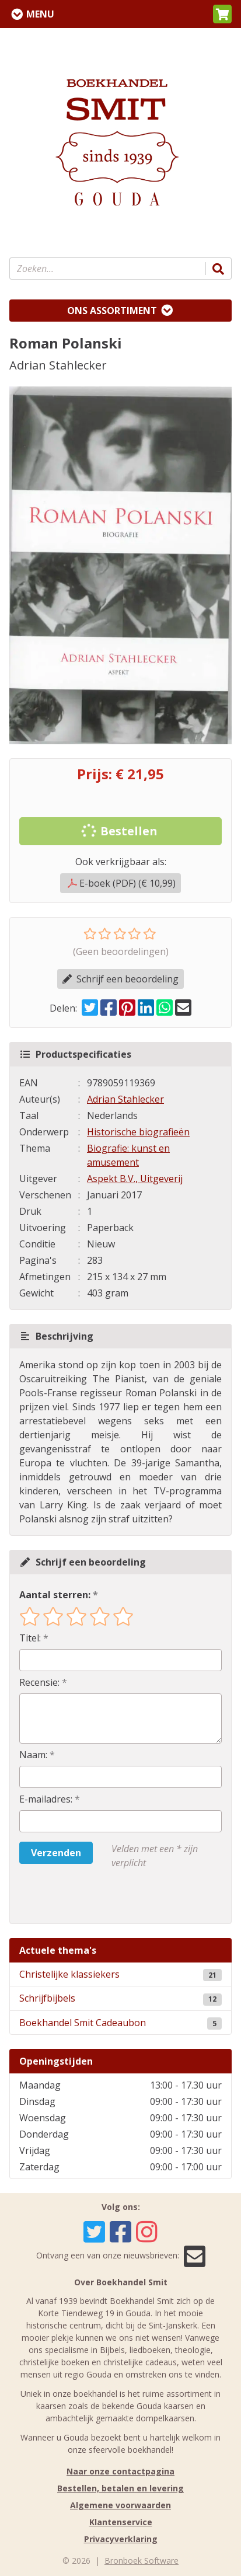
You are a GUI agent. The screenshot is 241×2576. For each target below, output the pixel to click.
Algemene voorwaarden (120, 2505)
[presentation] (94, 1896)
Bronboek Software (141, 2560)
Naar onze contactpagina (120, 2471)
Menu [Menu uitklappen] (40, 14)
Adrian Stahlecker (125, 1099)
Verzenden (56, 1852)
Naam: (33, 1754)
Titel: (30, 1638)
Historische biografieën (138, 1131)
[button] (222, 14)
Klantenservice (120, 2522)
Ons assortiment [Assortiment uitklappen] (112, 310)
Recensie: (39, 1682)
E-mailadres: (45, 1799)
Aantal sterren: (54, 1594)
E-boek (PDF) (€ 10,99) (122, 883)
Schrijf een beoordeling (120, 978)
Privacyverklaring (121, 2538)
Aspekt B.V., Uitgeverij (135, 1178)
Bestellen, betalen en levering (120, 2488)
